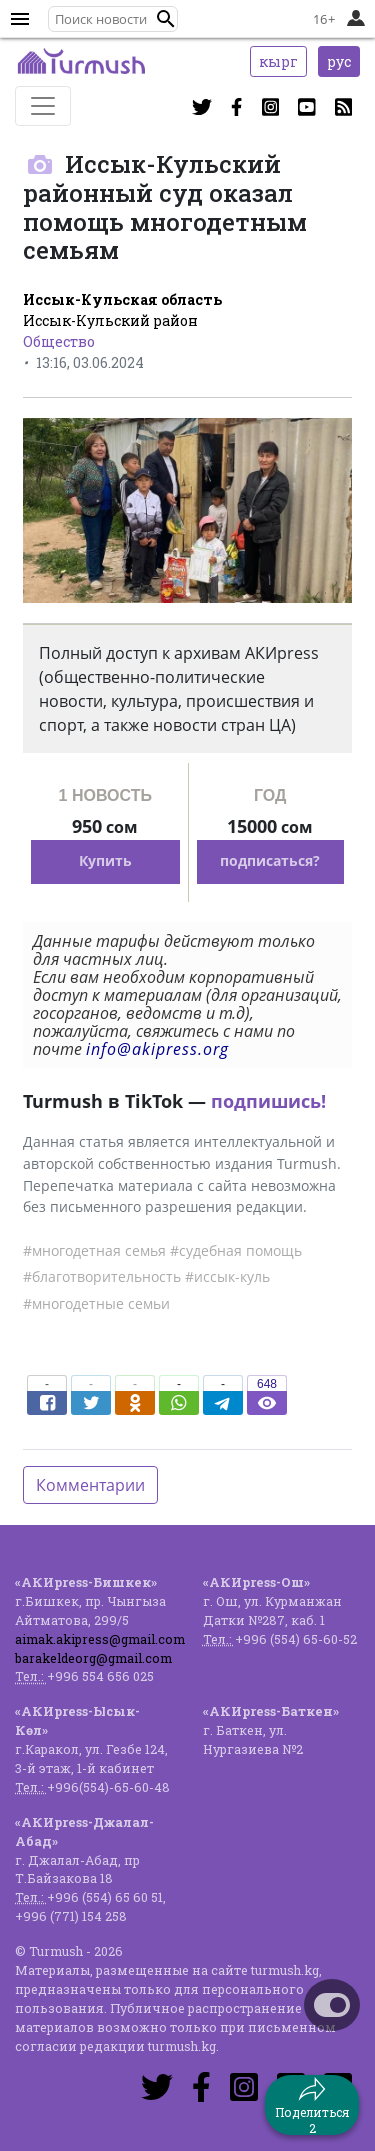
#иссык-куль (227, 1276)
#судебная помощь (236, 1250)
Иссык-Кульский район (110, 320)
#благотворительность (102, 1276)
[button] (166, 19)
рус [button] (339, 61)
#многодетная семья (94, 1250)
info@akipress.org (157, 1049)
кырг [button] (278, 61)
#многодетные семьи (96, 1303)
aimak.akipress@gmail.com (100, 1639)
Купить (105, 860)
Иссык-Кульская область (122, 299)
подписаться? (270, 860)
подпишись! (268, 1101)
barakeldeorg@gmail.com (93, 1658)
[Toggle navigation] (43, 106)
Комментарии (90, 1485)
